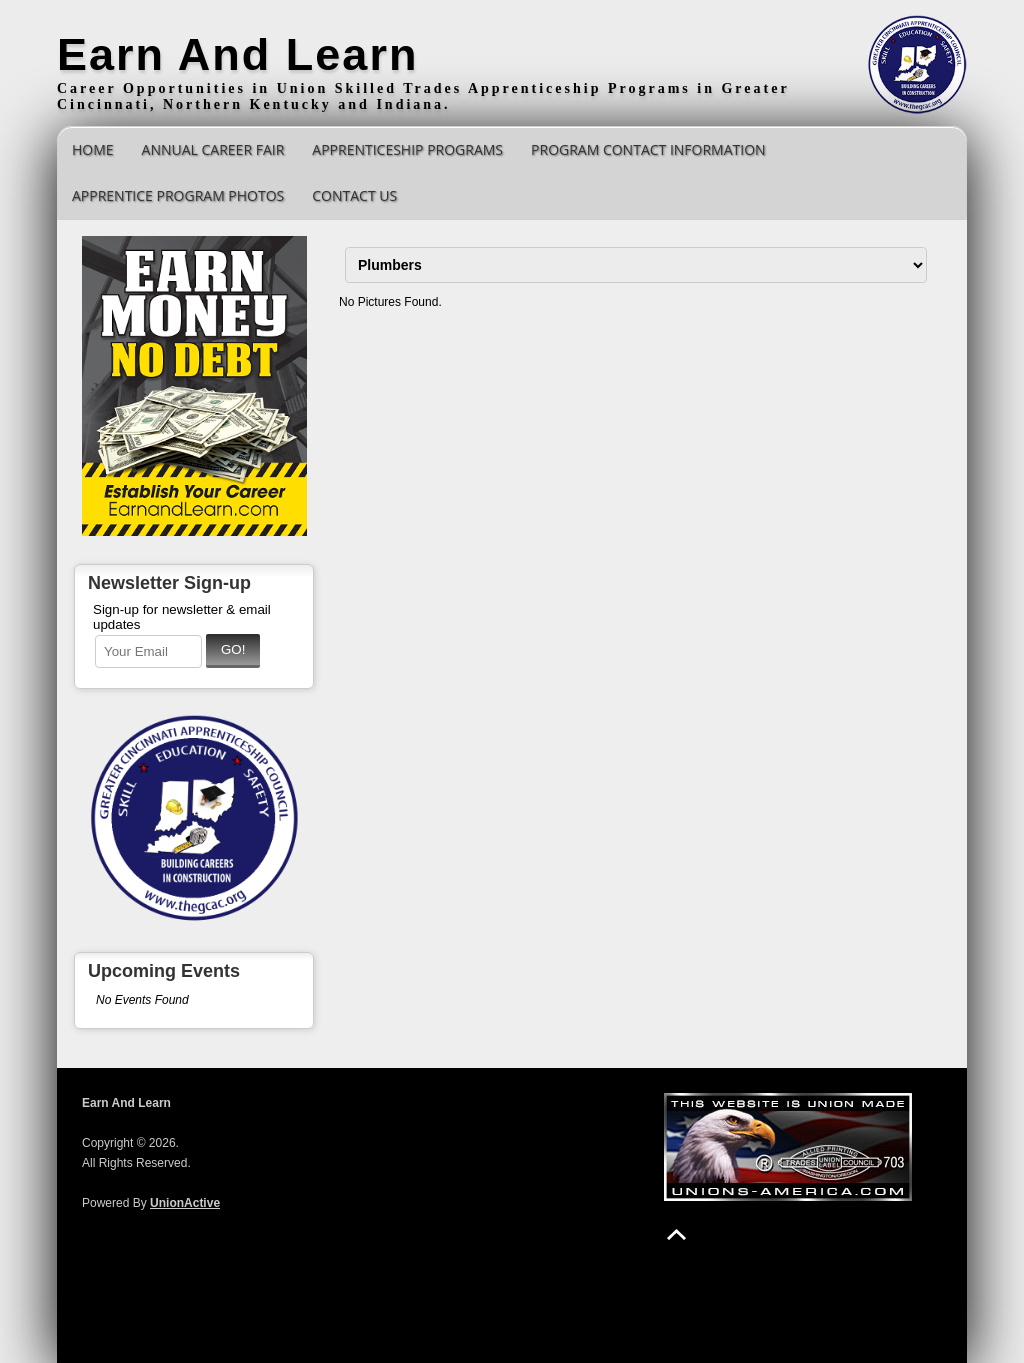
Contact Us (354, 195)
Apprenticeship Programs (407, 149)
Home (93, 149)
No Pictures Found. (390, 302)
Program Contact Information (648, 149)
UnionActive (185, 1203)
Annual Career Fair (213, 149)
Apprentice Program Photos (178, 195)
